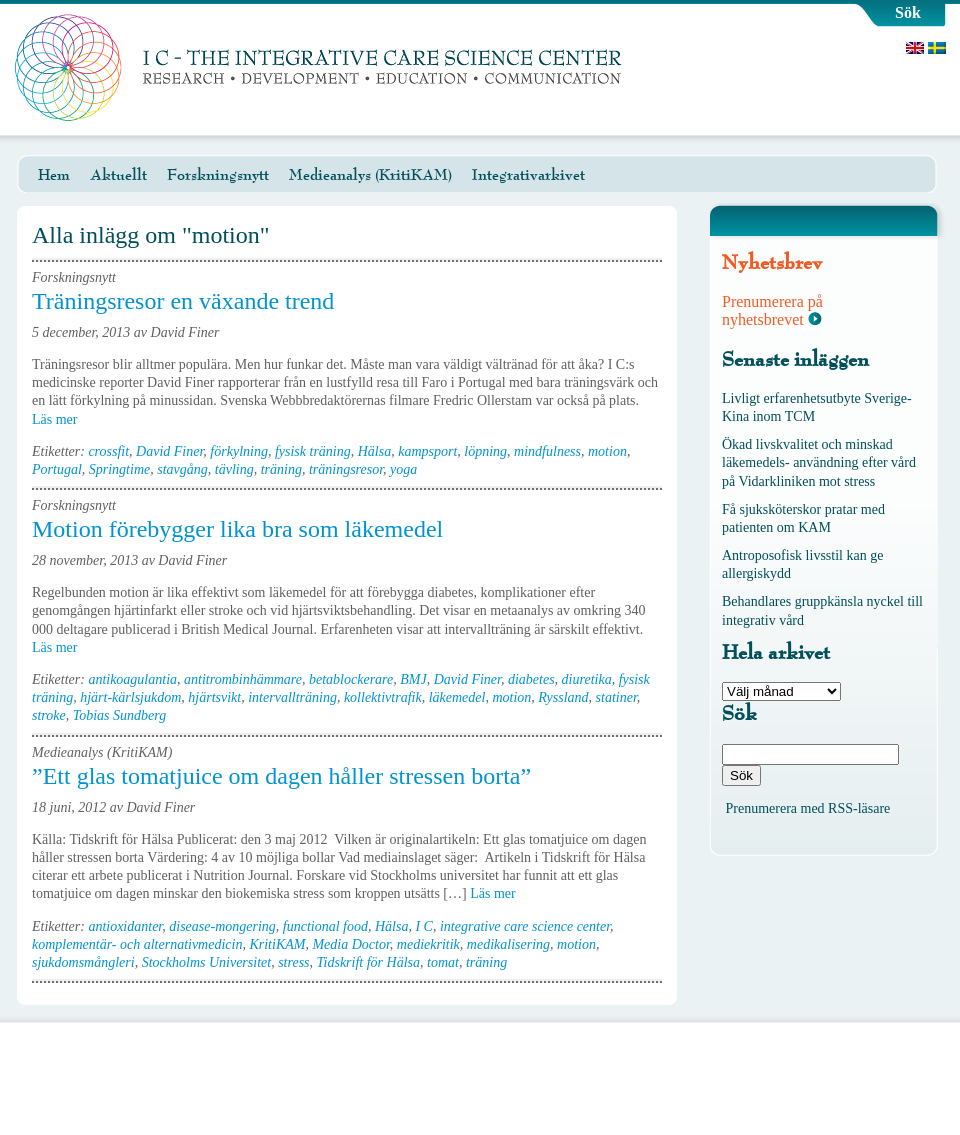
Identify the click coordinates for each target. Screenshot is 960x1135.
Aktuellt (118, 175)
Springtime (119, 469)
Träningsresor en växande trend (183, 301)
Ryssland (563, 697)
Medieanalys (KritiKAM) (370, 175)
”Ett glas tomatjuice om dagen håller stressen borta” (281, 776)
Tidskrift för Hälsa (368, 962)
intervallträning (292, 697)
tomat (443, 962)
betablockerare (351, 679)
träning (281, 469)
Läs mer (61, 419)
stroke (49, 715)
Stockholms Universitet (206, 962)
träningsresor (346, 469)
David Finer (169, 451)
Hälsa (374, 451)
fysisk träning (313, 451)
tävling (234, 469)
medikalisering (508, 944)
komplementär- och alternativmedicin (137, 944)
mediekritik (428, 944)
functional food (325, 926)
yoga (403, 469)
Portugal (57, 469)
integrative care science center (525, 926)
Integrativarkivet (528, 175)
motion (607, 451)
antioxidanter (125, 926)
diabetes (531, 679)
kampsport (427, 451)
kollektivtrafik (383, 697)
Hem (54, 175)
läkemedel (457, 697)
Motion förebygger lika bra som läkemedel (237, 529)
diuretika (587, 679)
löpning (485, 451)
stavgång (182, 469)
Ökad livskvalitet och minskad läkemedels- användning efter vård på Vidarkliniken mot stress (819, 462)
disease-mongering (222, 926)
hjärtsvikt (214, 697)
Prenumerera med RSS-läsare (808, 808)
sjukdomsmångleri (83, 962)
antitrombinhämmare (243, 679)
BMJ (413, 679)
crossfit (108, 451)
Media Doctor (350, 944)
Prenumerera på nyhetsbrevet (772, 310)
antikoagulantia (132, 679)
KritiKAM (277, 944)
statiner (616, 697)
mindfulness (547, 451)
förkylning (239, 451)
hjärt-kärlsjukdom (130, 697)
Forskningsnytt (218, 175)
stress (293, 962)
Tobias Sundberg (119, 715)
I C (424, 926)
